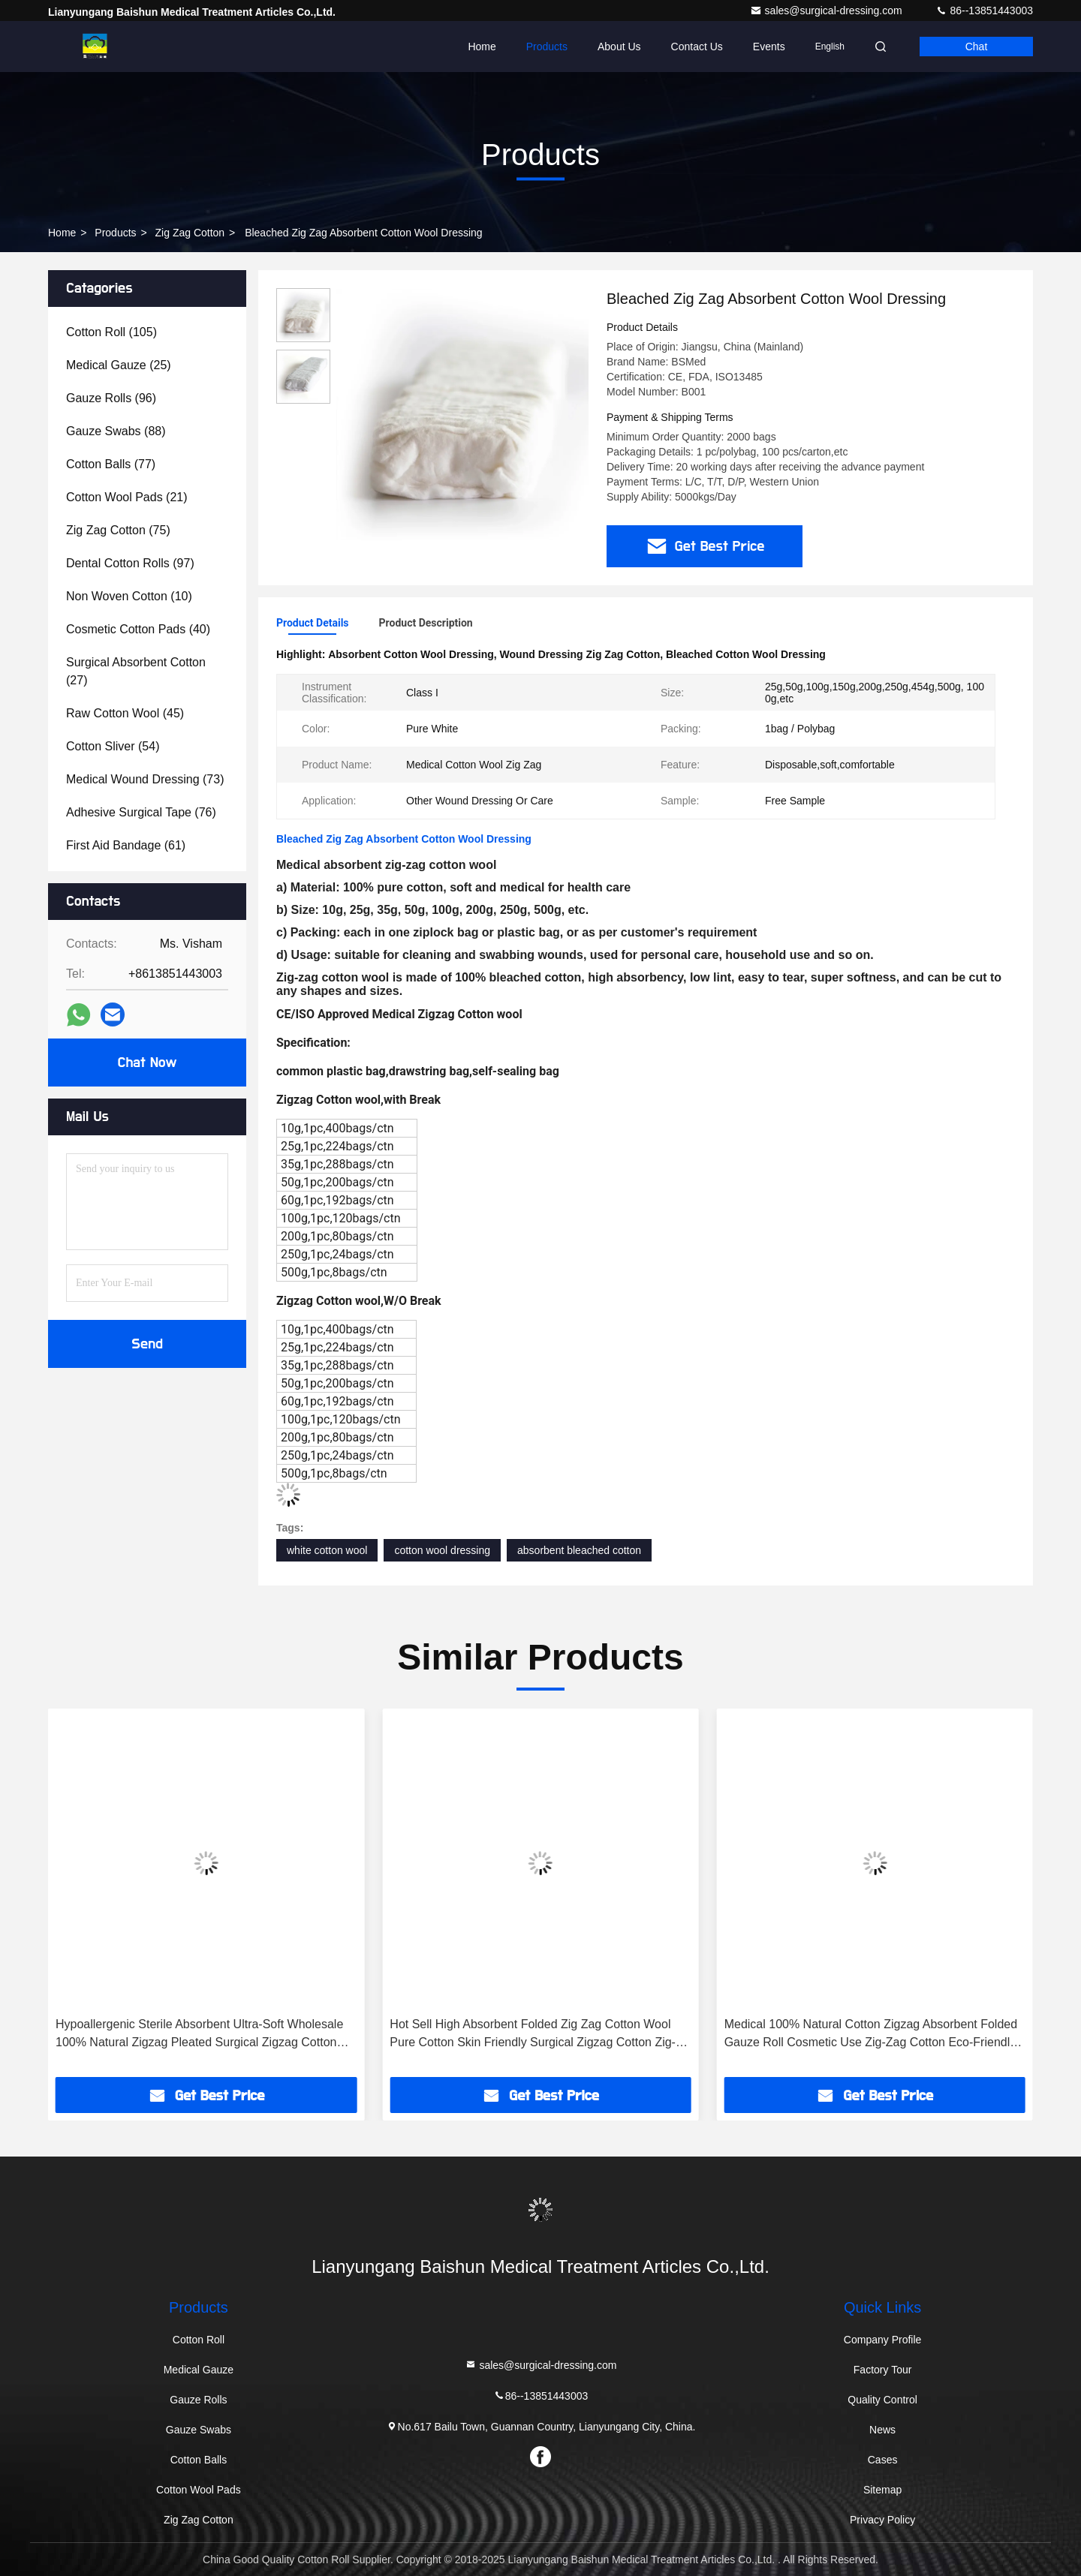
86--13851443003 (984, 11)
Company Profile (883, 2340)
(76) (141, 812)
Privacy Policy (882, 2520)
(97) (130, 563)
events (769, 47)
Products (547, 47)
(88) (116, 431)
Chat (976, 47)
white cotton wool (327, 1550)
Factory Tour (883, 2370)
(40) (138, 629)
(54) (113, 746)
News (882, 2430)
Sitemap (882, 2490)
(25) (118, 365)
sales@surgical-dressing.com (827, 11)
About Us (619, 47)
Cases (883, 2460)
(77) (110, 464)
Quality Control (882, 2400)
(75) (118, 530)
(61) (125, 845)
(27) (136, 671)
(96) (111, 398)
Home (481, 47)
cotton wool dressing (442, 1550)
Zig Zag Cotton (190, 233)
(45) (125, 713)
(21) (127, 497)
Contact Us (697, 47)
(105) (111, 332)
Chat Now (146, 1062)
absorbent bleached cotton (579, 1550)
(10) (129, 596)
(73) (145, 779)
